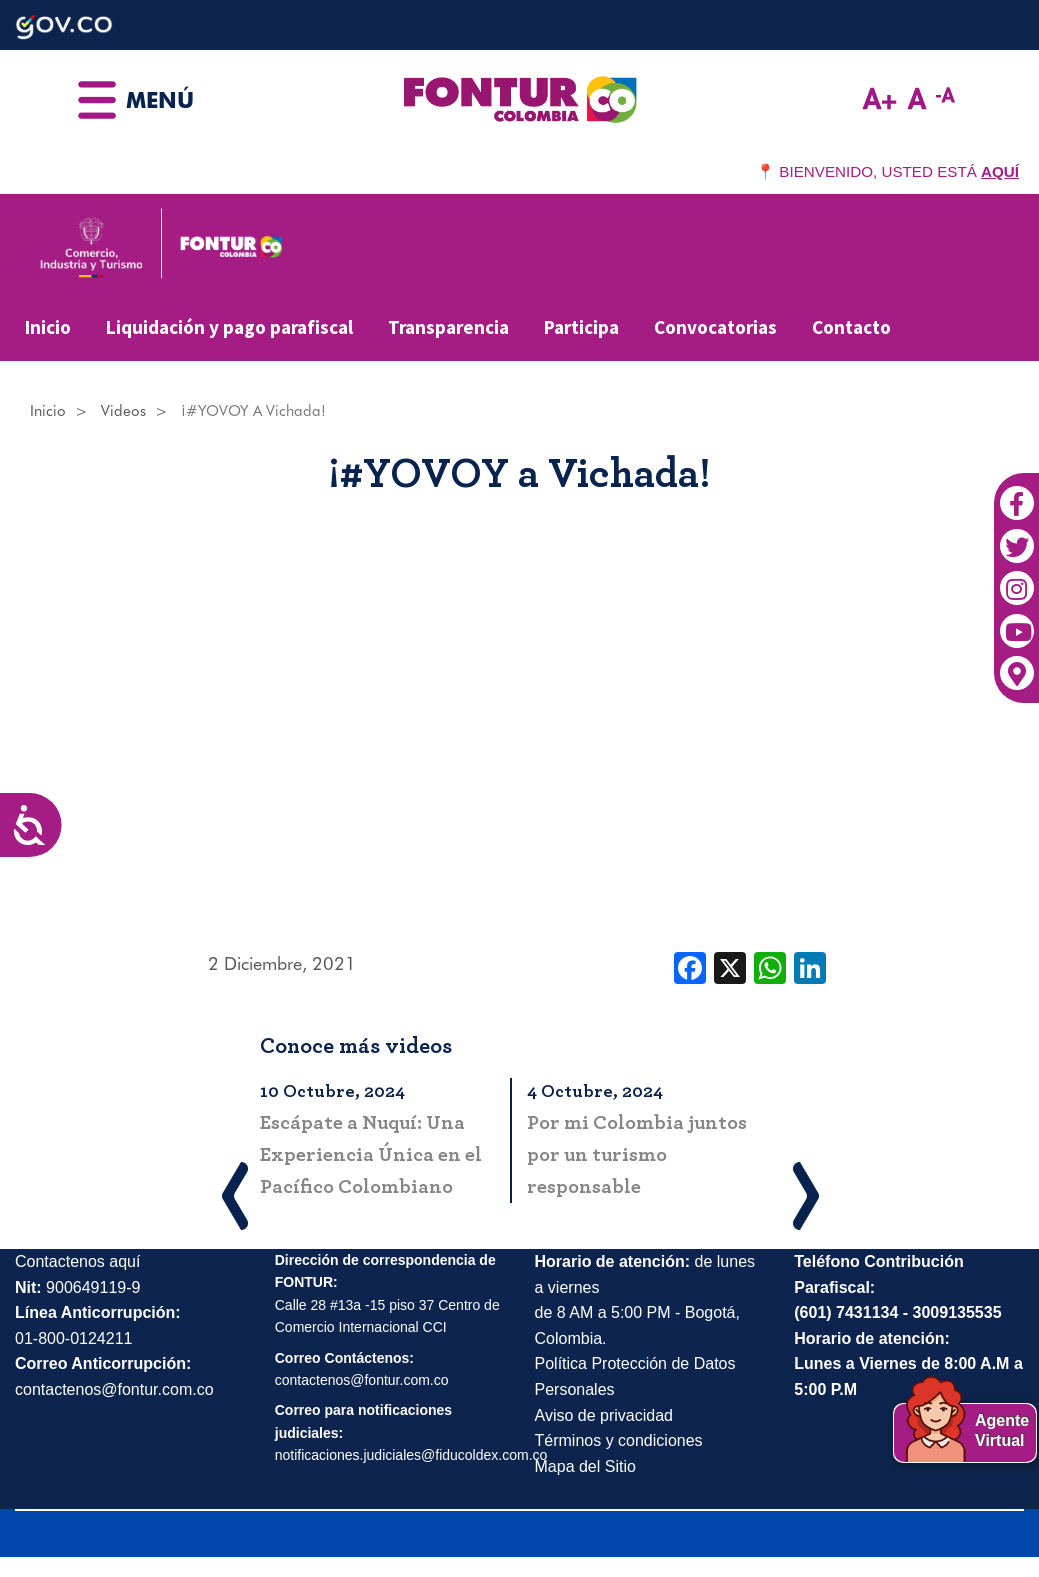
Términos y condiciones (619, 1440)
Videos (123, 411)
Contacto (851, 327)
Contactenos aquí (77, 1261)
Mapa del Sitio (585, 1466)
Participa (581, 327)
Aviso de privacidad (604, 1415)
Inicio (48, 327)
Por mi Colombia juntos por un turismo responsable (637, 1155)
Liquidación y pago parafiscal (229, 327)
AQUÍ (1000, 171)
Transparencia (448, 327)
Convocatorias (715, 327)
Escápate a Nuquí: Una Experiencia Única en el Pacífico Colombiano (371, 1155)
